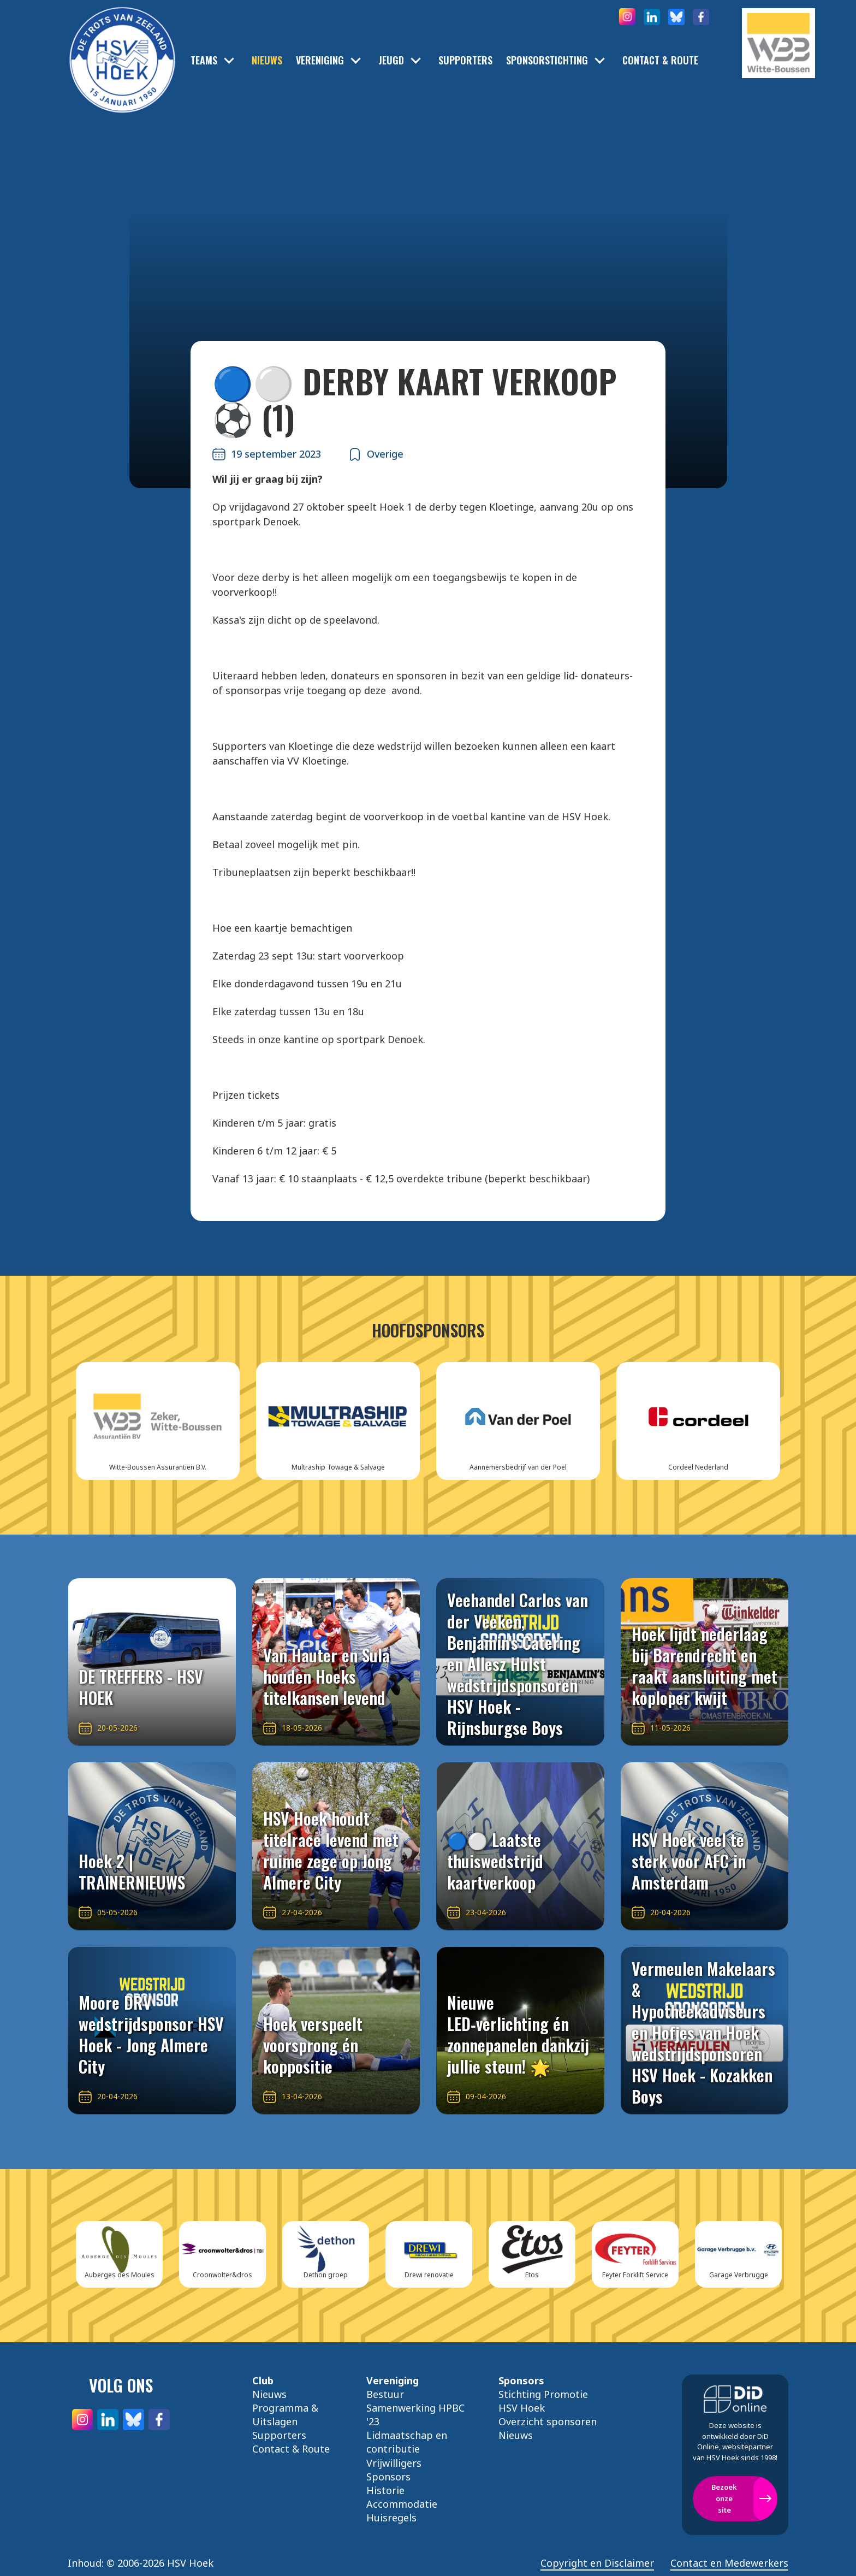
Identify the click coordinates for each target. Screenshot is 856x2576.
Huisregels (391, 2517)
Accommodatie (401, 2503)
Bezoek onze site (724, 2498)
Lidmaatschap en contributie (406, 2442)
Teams (204, 60)
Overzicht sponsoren (547, 2421)
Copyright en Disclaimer (597, 2563)
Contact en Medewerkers (729, 2563)
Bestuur (385, 2394)
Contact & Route (660, 60)
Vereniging (320, 60)
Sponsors (388, 2476)
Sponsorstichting (547, 60)
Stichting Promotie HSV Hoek (543, 2401)
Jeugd (391, 60)
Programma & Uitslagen (285, 2414)
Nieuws (267, 60)
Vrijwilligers (393, 2463)
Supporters (465, 60)
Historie (385, 2490)
